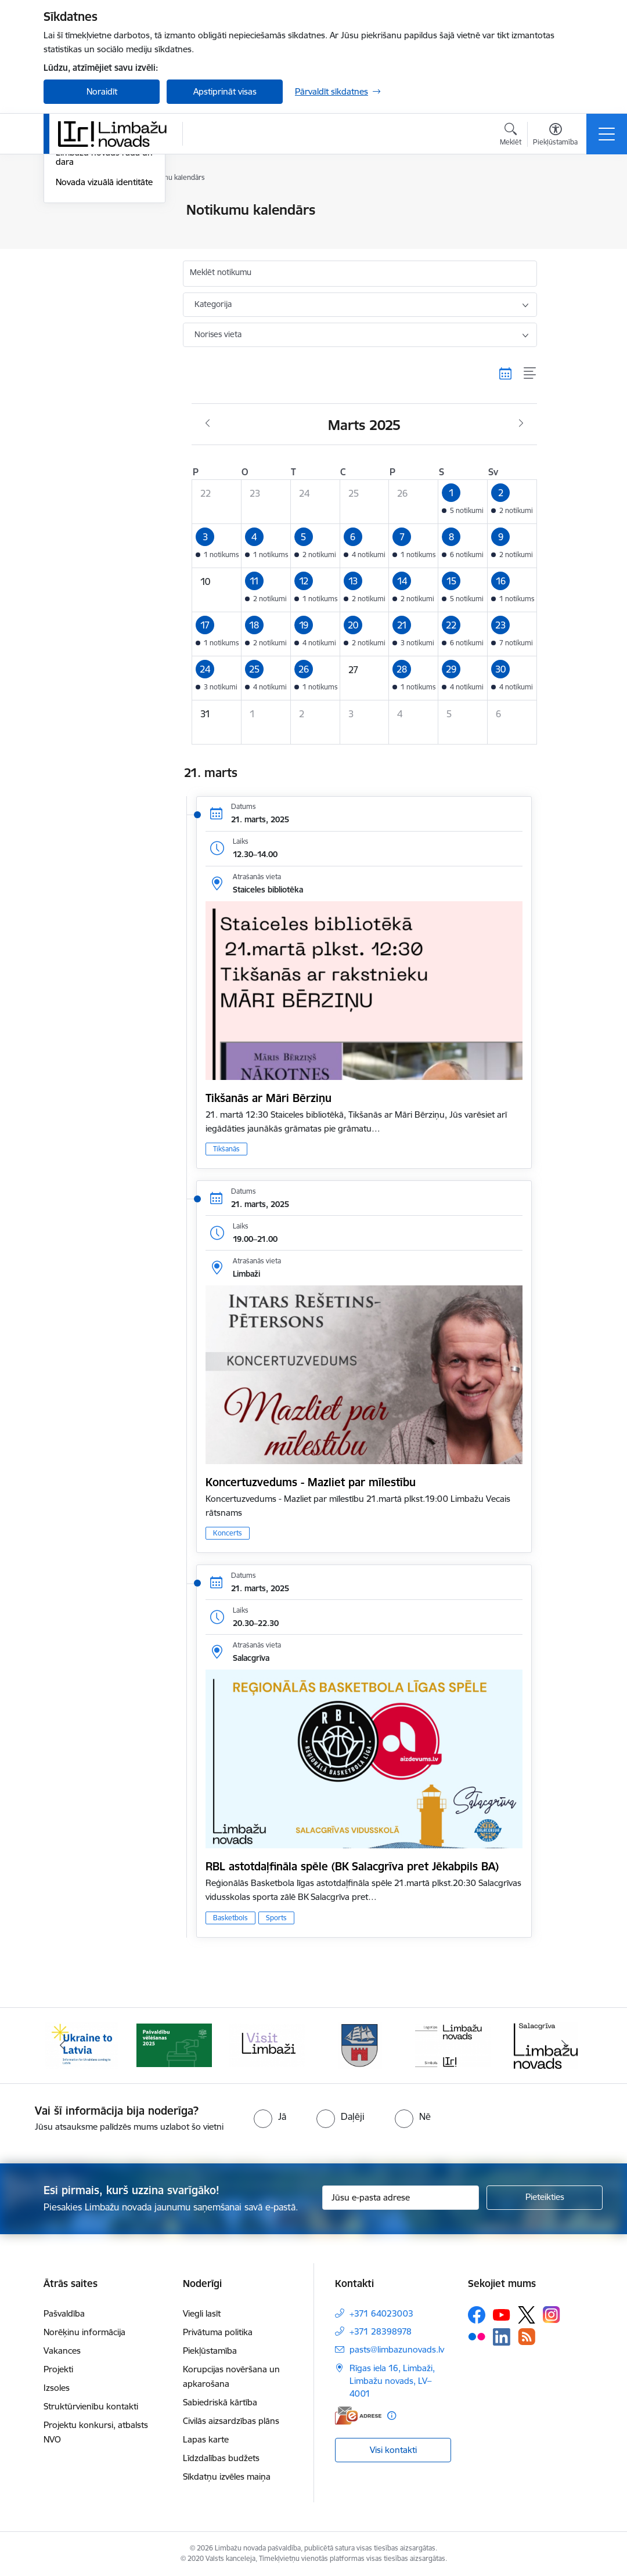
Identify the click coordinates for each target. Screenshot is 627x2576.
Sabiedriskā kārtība (220, 2402)
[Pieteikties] (545, 2197)
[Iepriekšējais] (63, 2045)
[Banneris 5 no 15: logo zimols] (453, 2044)
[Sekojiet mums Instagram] (551, 2314)
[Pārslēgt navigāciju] (606, 134)
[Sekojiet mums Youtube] (501, 2314)
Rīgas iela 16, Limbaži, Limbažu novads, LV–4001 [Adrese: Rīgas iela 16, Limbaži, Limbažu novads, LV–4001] (392, 2380)
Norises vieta (218, 334)
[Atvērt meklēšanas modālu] (510, 136)
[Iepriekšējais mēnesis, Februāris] (208, 424)
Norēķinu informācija (84, 2331)
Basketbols (230, 1917)
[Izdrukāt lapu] (567, 205)
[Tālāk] (564, 2045)
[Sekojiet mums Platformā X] (526, 2315)
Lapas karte (206, 2439)
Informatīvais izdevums (101, 271)
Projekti (58, 2369)
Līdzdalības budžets (221, 2457)
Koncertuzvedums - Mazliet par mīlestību (311, 1482)
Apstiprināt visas (225, 91)
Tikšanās (226, 1148)
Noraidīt (102, 91)
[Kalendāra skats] (505, 373)
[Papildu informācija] (391, 2415)
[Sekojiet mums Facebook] (476, 2315)
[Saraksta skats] (530, 373)
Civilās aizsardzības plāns (231, 2420)
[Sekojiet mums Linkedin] (501, 2337)
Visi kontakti (393, 2449)
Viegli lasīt (202, 2313)
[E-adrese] (358, 2415)
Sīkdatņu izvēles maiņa (227, 2476)
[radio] (270, 2116)
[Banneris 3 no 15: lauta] (267, 2044)
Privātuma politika (218, 2331)
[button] (463, 502)
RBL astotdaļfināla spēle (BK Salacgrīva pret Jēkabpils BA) (352, 1866)
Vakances (62, 2350)
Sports (276, 1917)
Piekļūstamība (210, 2350)
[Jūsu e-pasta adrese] (400, 2197)
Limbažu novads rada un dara (104, 296)
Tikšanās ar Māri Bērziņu (268, 1098)
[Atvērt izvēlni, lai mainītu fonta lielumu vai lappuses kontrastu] (555, 136)
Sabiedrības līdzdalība (97, 250)
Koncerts (227, 1533)
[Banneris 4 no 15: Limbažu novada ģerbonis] (360, 2044)
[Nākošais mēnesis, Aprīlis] (521, 424)
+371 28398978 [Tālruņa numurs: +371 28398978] (380, 2331)
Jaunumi (72, 210)
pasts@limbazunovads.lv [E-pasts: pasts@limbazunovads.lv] (396, 2349)
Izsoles (57, 2387)
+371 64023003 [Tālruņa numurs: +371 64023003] (381, 2313)
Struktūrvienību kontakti (91, 2406)
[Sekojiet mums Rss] (526, 2336)
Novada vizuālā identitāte (104, 320)
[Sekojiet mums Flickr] (476, 2336)
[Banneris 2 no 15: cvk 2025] (174, 2044)
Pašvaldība (64, 2313)
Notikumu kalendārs (95, 230)
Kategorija (213, 304)
